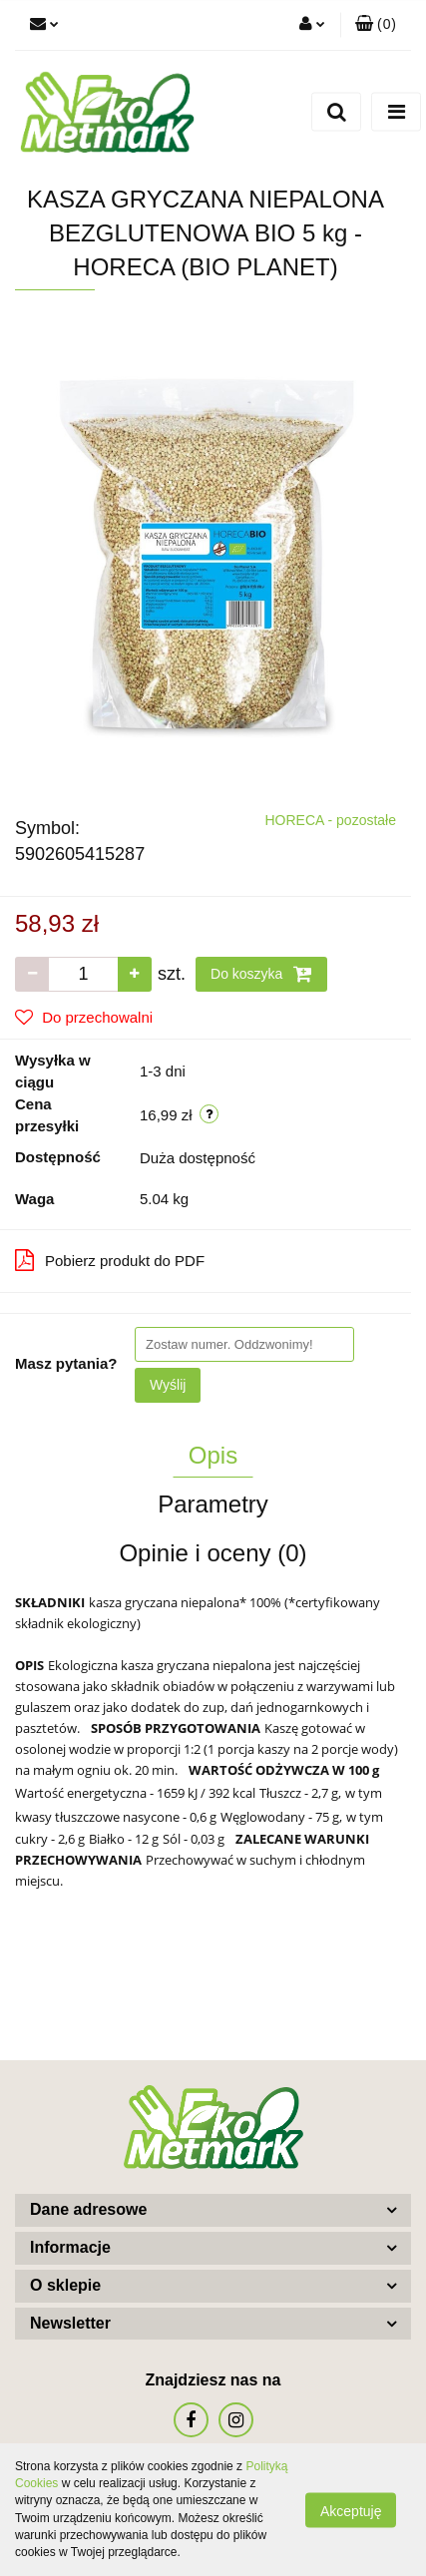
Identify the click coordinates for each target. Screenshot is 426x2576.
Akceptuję (350, 2510)
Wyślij (168, 1385)
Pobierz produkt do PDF (110, 1260)
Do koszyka (261, 974)
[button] (375, 25)
